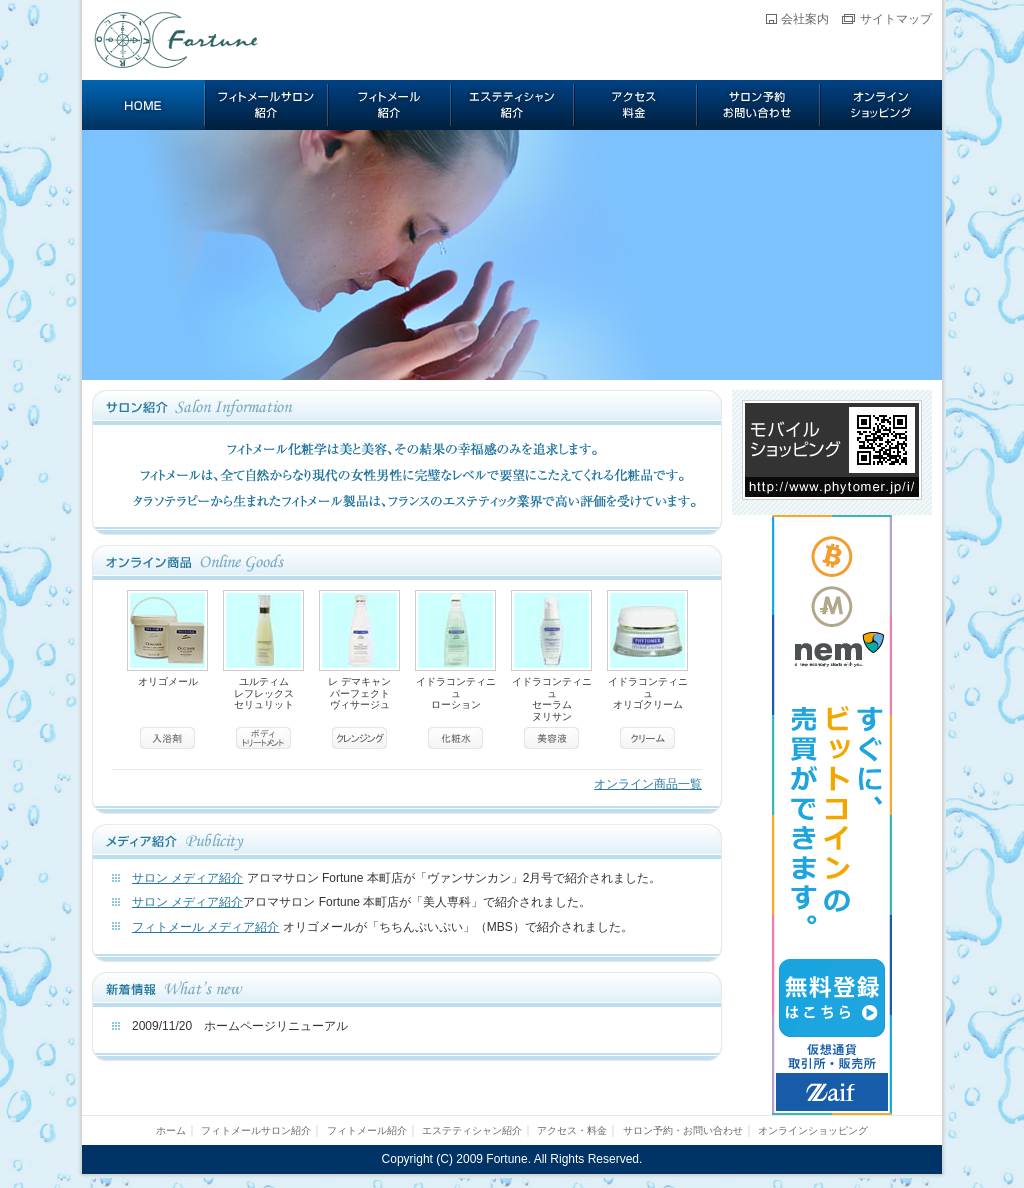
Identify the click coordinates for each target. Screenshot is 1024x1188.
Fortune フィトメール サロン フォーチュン (177, 40)
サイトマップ (896, 19)
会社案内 (805, 19)
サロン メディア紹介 (187, 878)
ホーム (143, 105)
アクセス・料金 (635, 105)
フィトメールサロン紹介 (266, 105)
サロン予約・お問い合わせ (758, 105)
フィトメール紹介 (389, 105)
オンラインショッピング (881, 105)
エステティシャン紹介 (512, 105)
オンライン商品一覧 (648, 784)
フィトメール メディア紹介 (205, 927)
